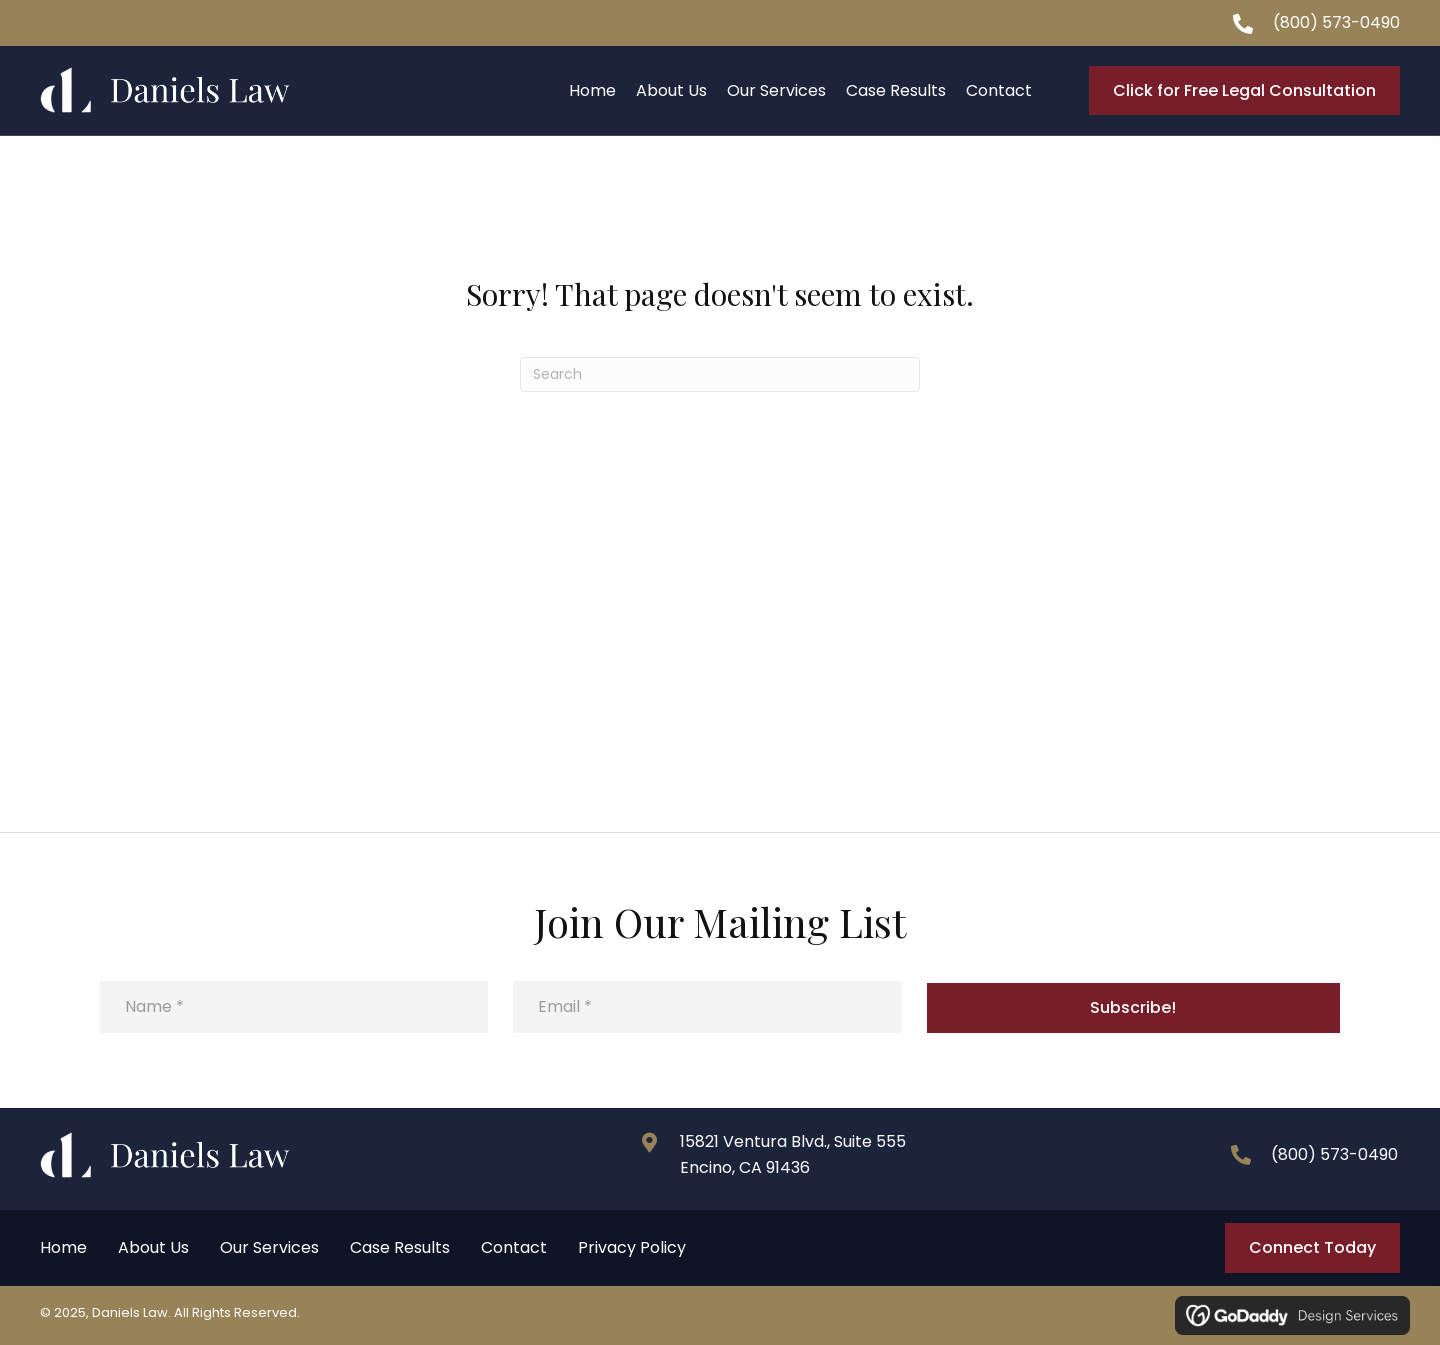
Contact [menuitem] (514, 1247)
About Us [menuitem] (153, 1247)
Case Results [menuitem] (400, 1247)
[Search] (720, 374)
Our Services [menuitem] (269, 1247)
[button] (1133, 1008)
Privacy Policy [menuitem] (632, 1247)
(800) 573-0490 (1336, 22)
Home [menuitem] (63, 1247)
